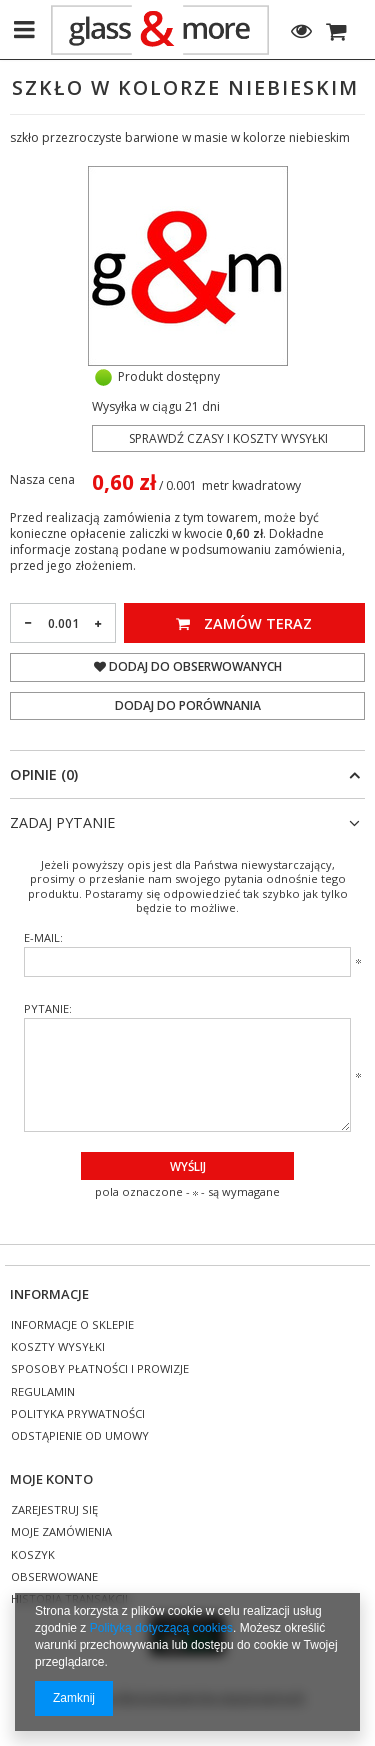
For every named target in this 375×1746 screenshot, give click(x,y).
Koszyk (33, 1555)
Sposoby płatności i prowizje (100, 1369)
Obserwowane (54, 1577)
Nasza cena (42, 480)
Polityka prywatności (78, 1414)
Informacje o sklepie (72, 1325)
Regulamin (43, 1392)
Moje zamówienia (61, 1532)
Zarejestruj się (54, 1510)
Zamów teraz (244, 623)
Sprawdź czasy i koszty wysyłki (228, 438)
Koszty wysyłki (58, 1347)
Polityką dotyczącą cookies (161, 1628)
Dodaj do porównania (188, 705)
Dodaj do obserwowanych (188, 666)
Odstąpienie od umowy (80, 1436)
